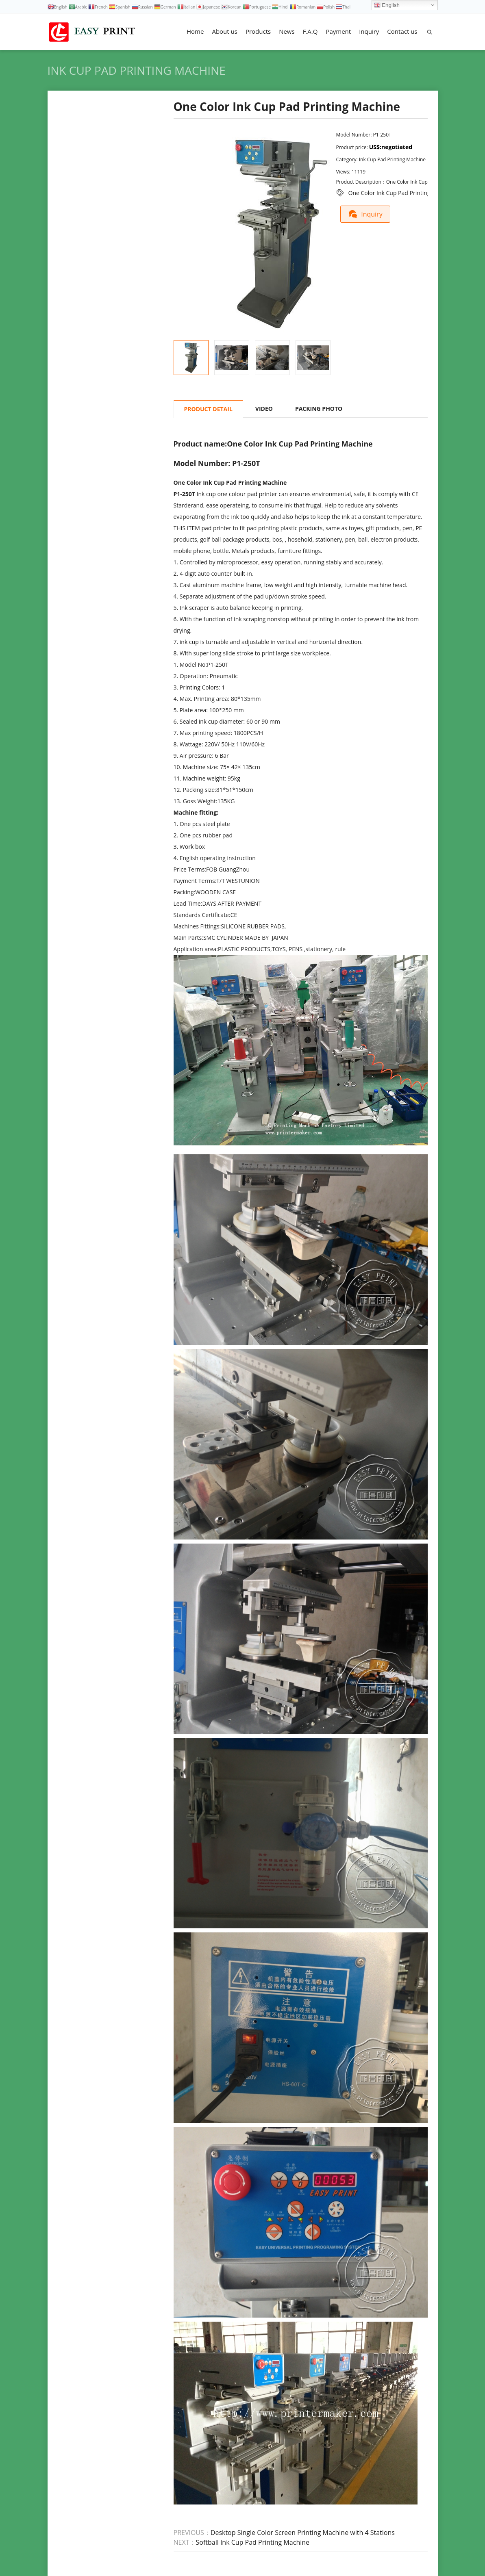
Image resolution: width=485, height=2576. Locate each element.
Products (258, 31)
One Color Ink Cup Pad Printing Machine (401, 193)
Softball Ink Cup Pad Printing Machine (253, 2542)
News (287, 31)
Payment (338, 31)
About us (224, 31)
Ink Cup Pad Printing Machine (137, 70)
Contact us (402, 31)
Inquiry (369, 31)
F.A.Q (310, 31)
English (387, 5)
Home (195, 31)
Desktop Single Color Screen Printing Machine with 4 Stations (303, 2532)
